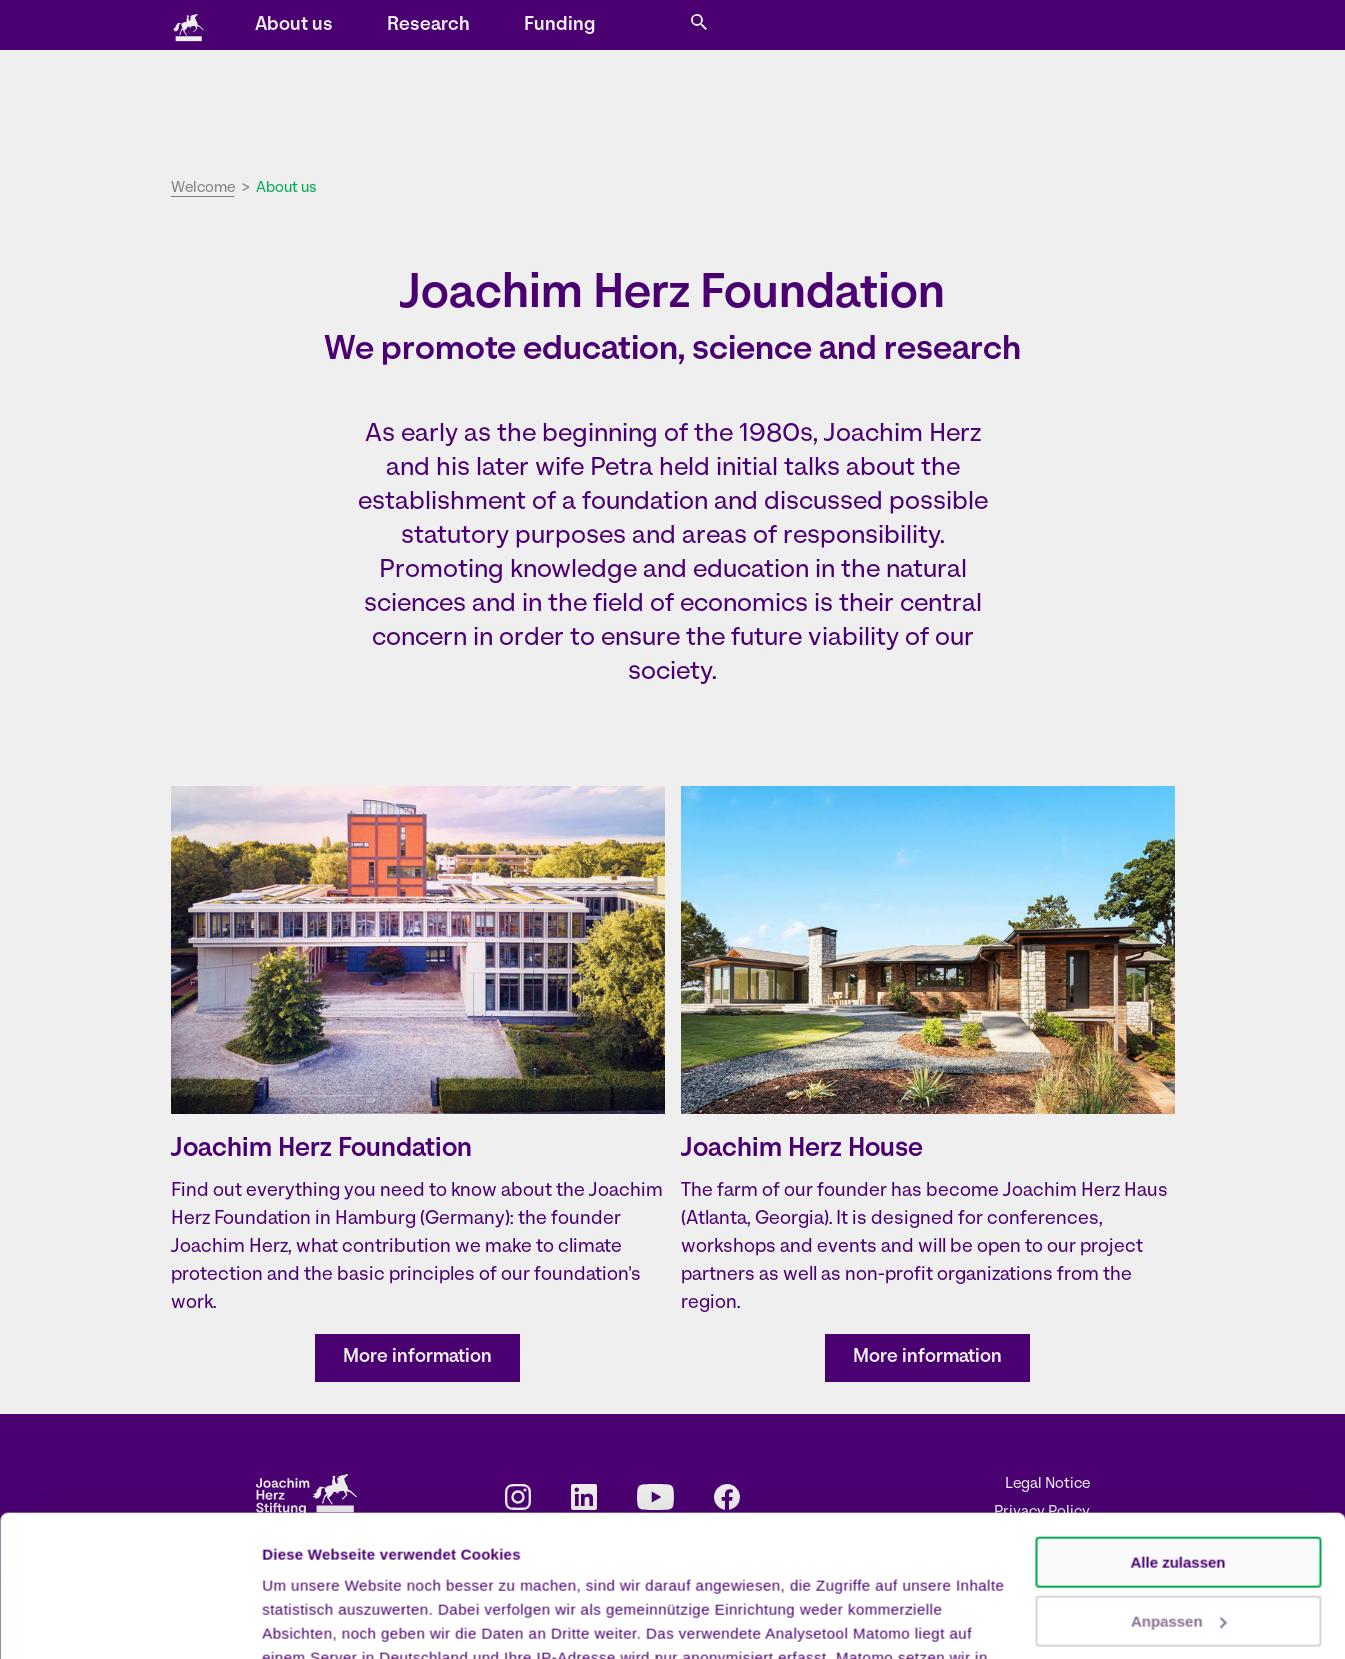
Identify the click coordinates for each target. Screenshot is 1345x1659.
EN (952, 26)
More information (417, 1357)
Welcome (203, 188)
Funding (979, 105)
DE (924, 26)
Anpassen (1179, 1479)
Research (848, 105)
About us (714, 105)
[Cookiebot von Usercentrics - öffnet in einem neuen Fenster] (129, 1620)
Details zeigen (312, 1619)
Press (869, 26)
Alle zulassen (1177, 1421)
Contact (800, 26)
